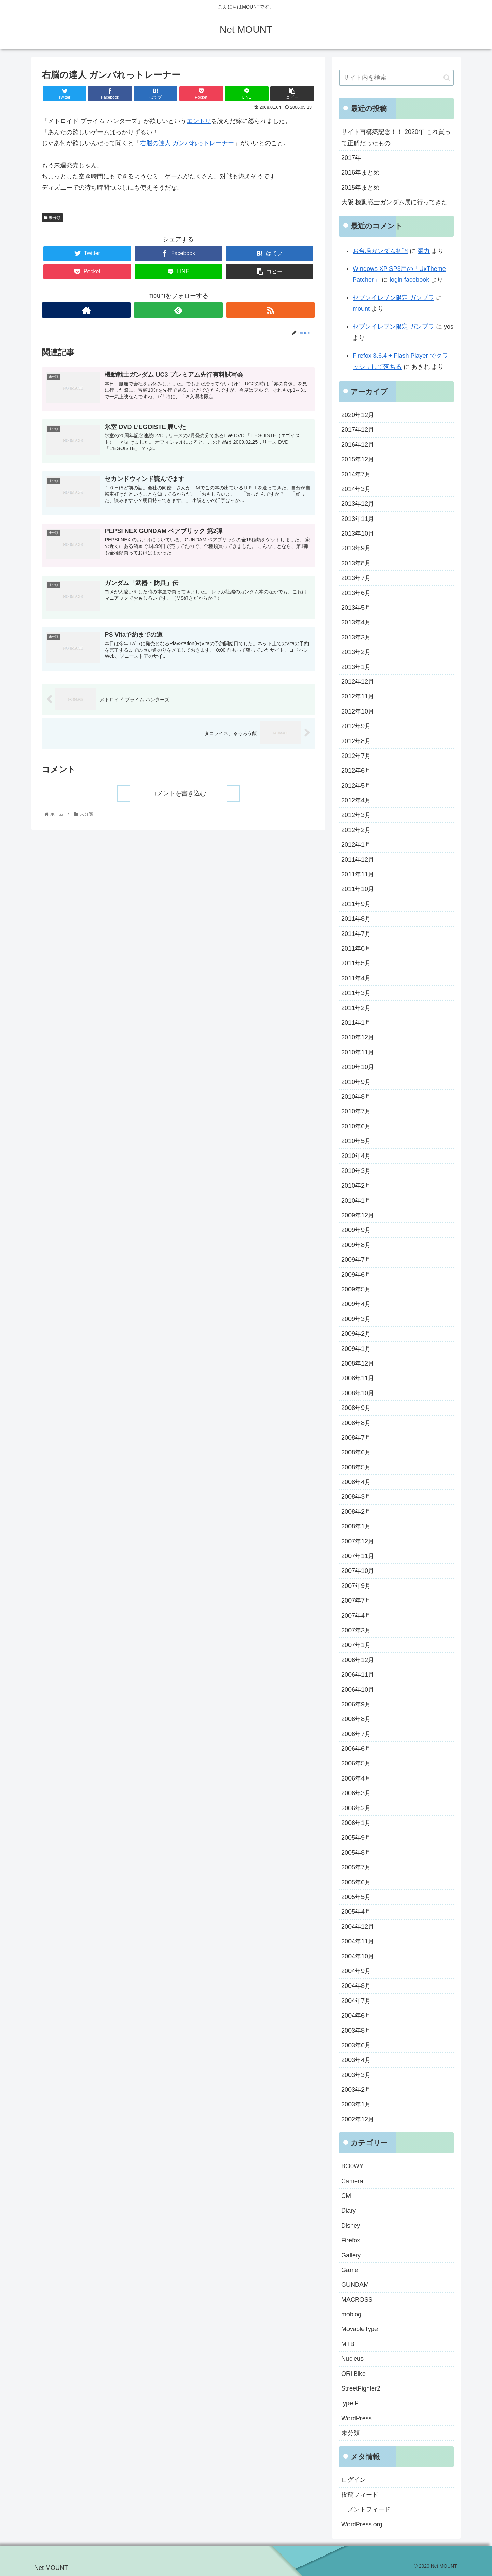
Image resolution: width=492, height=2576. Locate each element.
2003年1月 (356, 2104)
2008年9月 (356, 1407)
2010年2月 (356, 1185)
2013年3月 (356, 637)
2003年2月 (356, 2089)
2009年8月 (356, 1245)
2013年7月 (356, 577)
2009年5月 (356, 1289)
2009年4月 (356, 1304)
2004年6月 (356, 2015)
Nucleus (352, 2358)
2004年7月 (356, 2000)
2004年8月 (356, 1985)
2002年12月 (357, 2119)
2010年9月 (356, 1082)
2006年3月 (356, 1793)
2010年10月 (357, 1067)
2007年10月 (357, 1570)
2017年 (351, 157)
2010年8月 (356, 1096)
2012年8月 (356, 741)
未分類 (52, 217)
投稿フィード (359, 2494)
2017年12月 (357, 429)
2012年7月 (356, 755)
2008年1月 (356, 1526)
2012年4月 (356, 800)
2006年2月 (356, 1808)
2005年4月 (356, 1911)
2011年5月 (356, 963)
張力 (424, 251)
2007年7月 (356, 1600)
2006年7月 (356, 1734)
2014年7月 (356, 474)
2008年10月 (357, 1393)
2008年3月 (356, 1496)
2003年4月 (356, 2059)
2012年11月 (357, 696)
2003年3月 (356, 2075)
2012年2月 (356, 830)
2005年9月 (356, 1837)
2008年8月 (356, 1422)
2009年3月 (356, 1319)
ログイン (353, 2479)
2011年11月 (357, 874)
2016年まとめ (360, 172)
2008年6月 (356, 1452)
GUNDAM (355, 2284)
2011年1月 (356, 1022)
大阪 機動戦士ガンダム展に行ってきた (394, 202)
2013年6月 (356, 593)
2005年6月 (356, 1882)
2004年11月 (357, 1941)
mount (361, 308)
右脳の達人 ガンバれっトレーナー (187, 143)
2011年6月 (356, 948)
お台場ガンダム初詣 (380, 251)
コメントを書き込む (178, 793)
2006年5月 (356, 1763)
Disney (350, 2225)
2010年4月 (356, 1155)
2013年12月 (357, 503)
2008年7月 (356, 1437)
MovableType (359, 2329)
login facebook (409, 279)
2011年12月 (357, 859)
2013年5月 (356, 607)
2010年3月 (356, 1170)
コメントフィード (366, 2509)
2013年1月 (356, 667)
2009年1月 (356, 1348)
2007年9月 (356, 1585)
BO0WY (352, 2166)
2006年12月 (357, 1660)
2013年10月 (357, 533)
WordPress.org (361, 2524)
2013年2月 (356, 652)
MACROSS (356, 2299)
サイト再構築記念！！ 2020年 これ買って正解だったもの (396, 137)
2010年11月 (357, 1052)
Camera (352, 2181)
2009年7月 (356, 1259)
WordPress (356, 2418)
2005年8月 (356, 1852)
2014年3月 (356, 489)
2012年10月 (357, 711)
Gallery (351, 2255)
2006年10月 (357, 1689)
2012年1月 (356, 844)
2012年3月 (356, 815)
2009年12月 (357, 1215)
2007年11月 (357, 1556)
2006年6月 (356, 1748)
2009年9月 (356, 1230)
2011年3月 (356, 992)
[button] (447, 78)
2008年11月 (357, 1378)
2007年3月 (356, 1630)
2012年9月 (356, 726)
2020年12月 (357, 415)
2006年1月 (356, 1822)
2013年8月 (356, 563)
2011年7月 (356, 933)
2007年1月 (356, 1645)
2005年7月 (356, 1867)
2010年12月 (357, 1037)
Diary (348, 2210)
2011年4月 (356, 978)
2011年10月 (357, 889)
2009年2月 (356, 1333)
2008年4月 (356, 1482)
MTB (347, 2344)
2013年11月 (357, 518)
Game (349, 2270)
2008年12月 (357, 1363)
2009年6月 (356, 1274)
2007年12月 (357, 1541)
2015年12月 (357, 459)
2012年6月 (356, 770)
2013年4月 (356, 622)
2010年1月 (356, 1200)
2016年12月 (357, 444)
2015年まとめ (360, 187)
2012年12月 (357, 681)
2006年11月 (357, 1674)
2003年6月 (356, 2045)
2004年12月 (357, 1926)
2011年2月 (356, 1008)
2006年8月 (356, 1719)
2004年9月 (356, 1971)
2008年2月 (356, 1511)
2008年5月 (356, 1467)
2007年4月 (356, 1615)
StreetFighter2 (360, 2388)
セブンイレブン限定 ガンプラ (393, 297)
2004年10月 (357, 1956)
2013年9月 (356, 548)
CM (346, 2195)
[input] (396, 78)
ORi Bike (353, 2373)
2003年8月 (356, 2030)
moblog (351, 2314)
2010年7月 (356, 1111)
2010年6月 (356, 1126)
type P (350, 2403)
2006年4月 (356, 1778)
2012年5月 (356, 785)
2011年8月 (356, 918)
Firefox (350, 2240)
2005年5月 (356, 1897)
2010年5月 (356, 1141)
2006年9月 (356, 1704)
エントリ (199, 120)
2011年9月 (356, 904)
